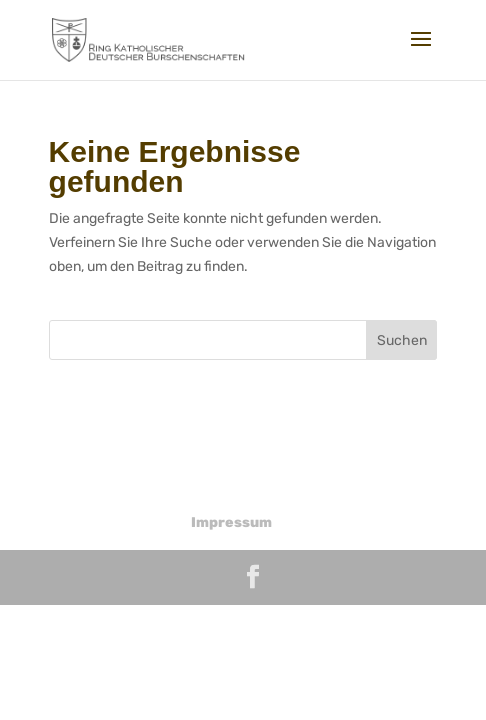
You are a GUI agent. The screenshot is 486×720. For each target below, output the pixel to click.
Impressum (231, 522)
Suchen (402, 340)
